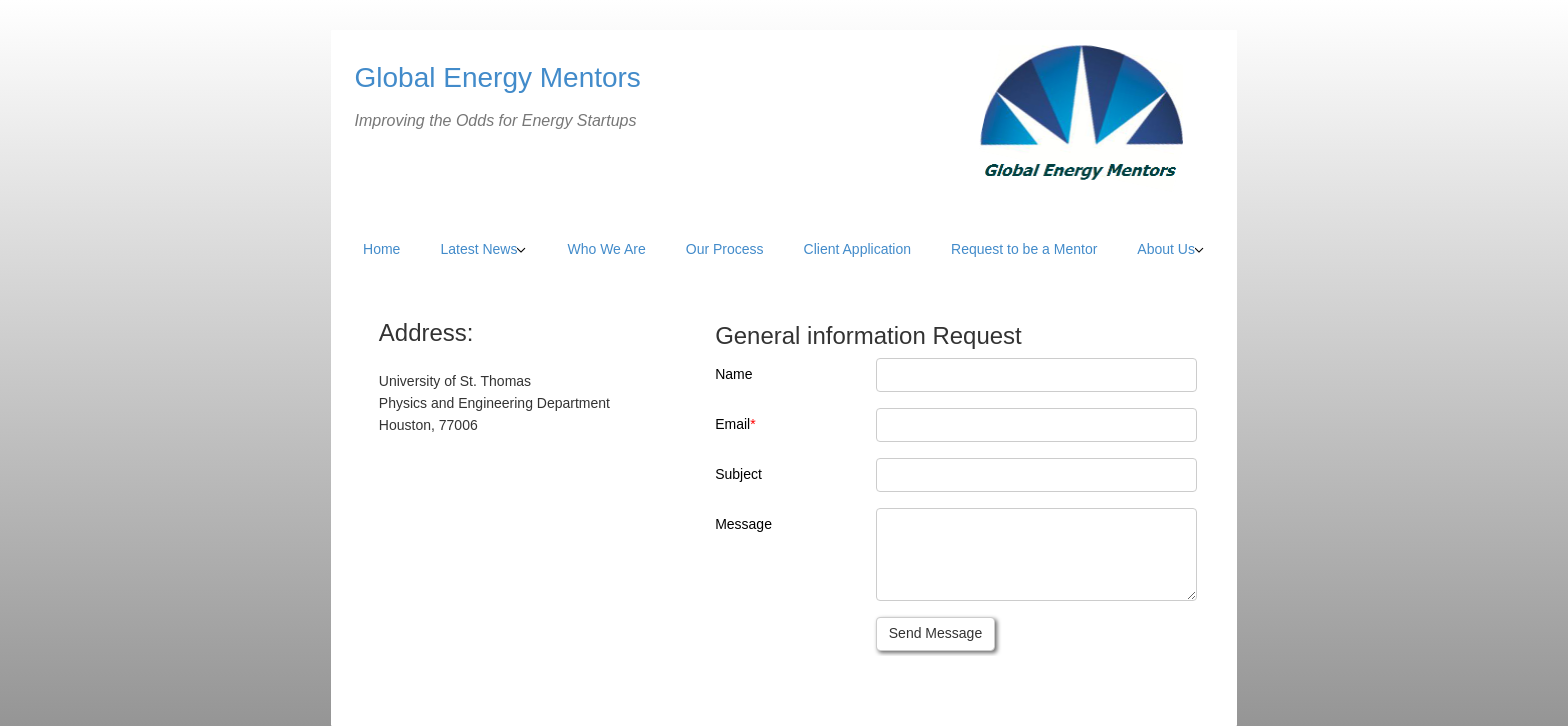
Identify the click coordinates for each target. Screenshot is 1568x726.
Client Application (857, 249)
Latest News (478, 249)
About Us (1166, 249)
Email (732, 424)
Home (381, 249)
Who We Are (606, 249)
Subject (738, 474)
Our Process (725, 249)
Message (743, 524)
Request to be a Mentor (1024, 249)
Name (733, 374)
